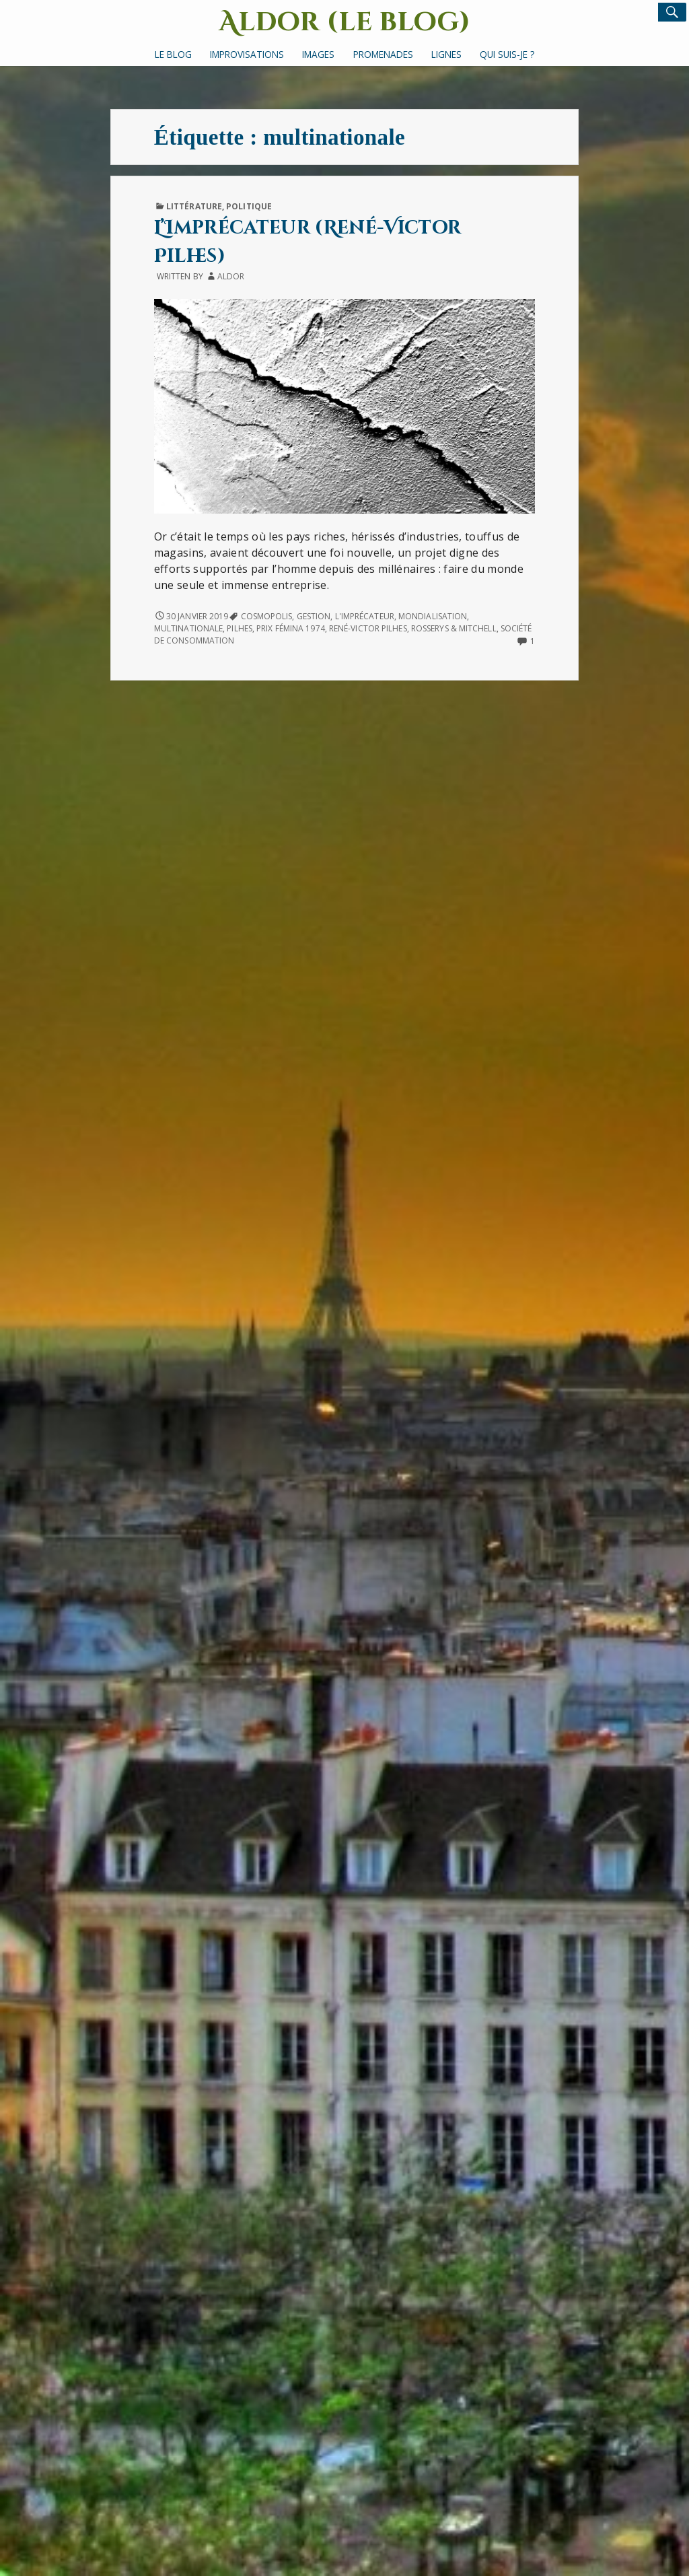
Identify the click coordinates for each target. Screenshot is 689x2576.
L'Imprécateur (364, 616)
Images (318, 54)
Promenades (383, 54)
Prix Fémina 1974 (290, 628)
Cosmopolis (267, 616)
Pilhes (239, 628)
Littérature (194, 206)
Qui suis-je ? (507, 54)
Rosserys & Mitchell (454, 628)
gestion (314, 616)
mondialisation (432, 616)
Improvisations (247, 54)
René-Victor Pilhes (368, 628)
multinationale (188, 628)
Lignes (446, 54)
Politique (249, 206)
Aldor (230, 276)
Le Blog (173, 54)
